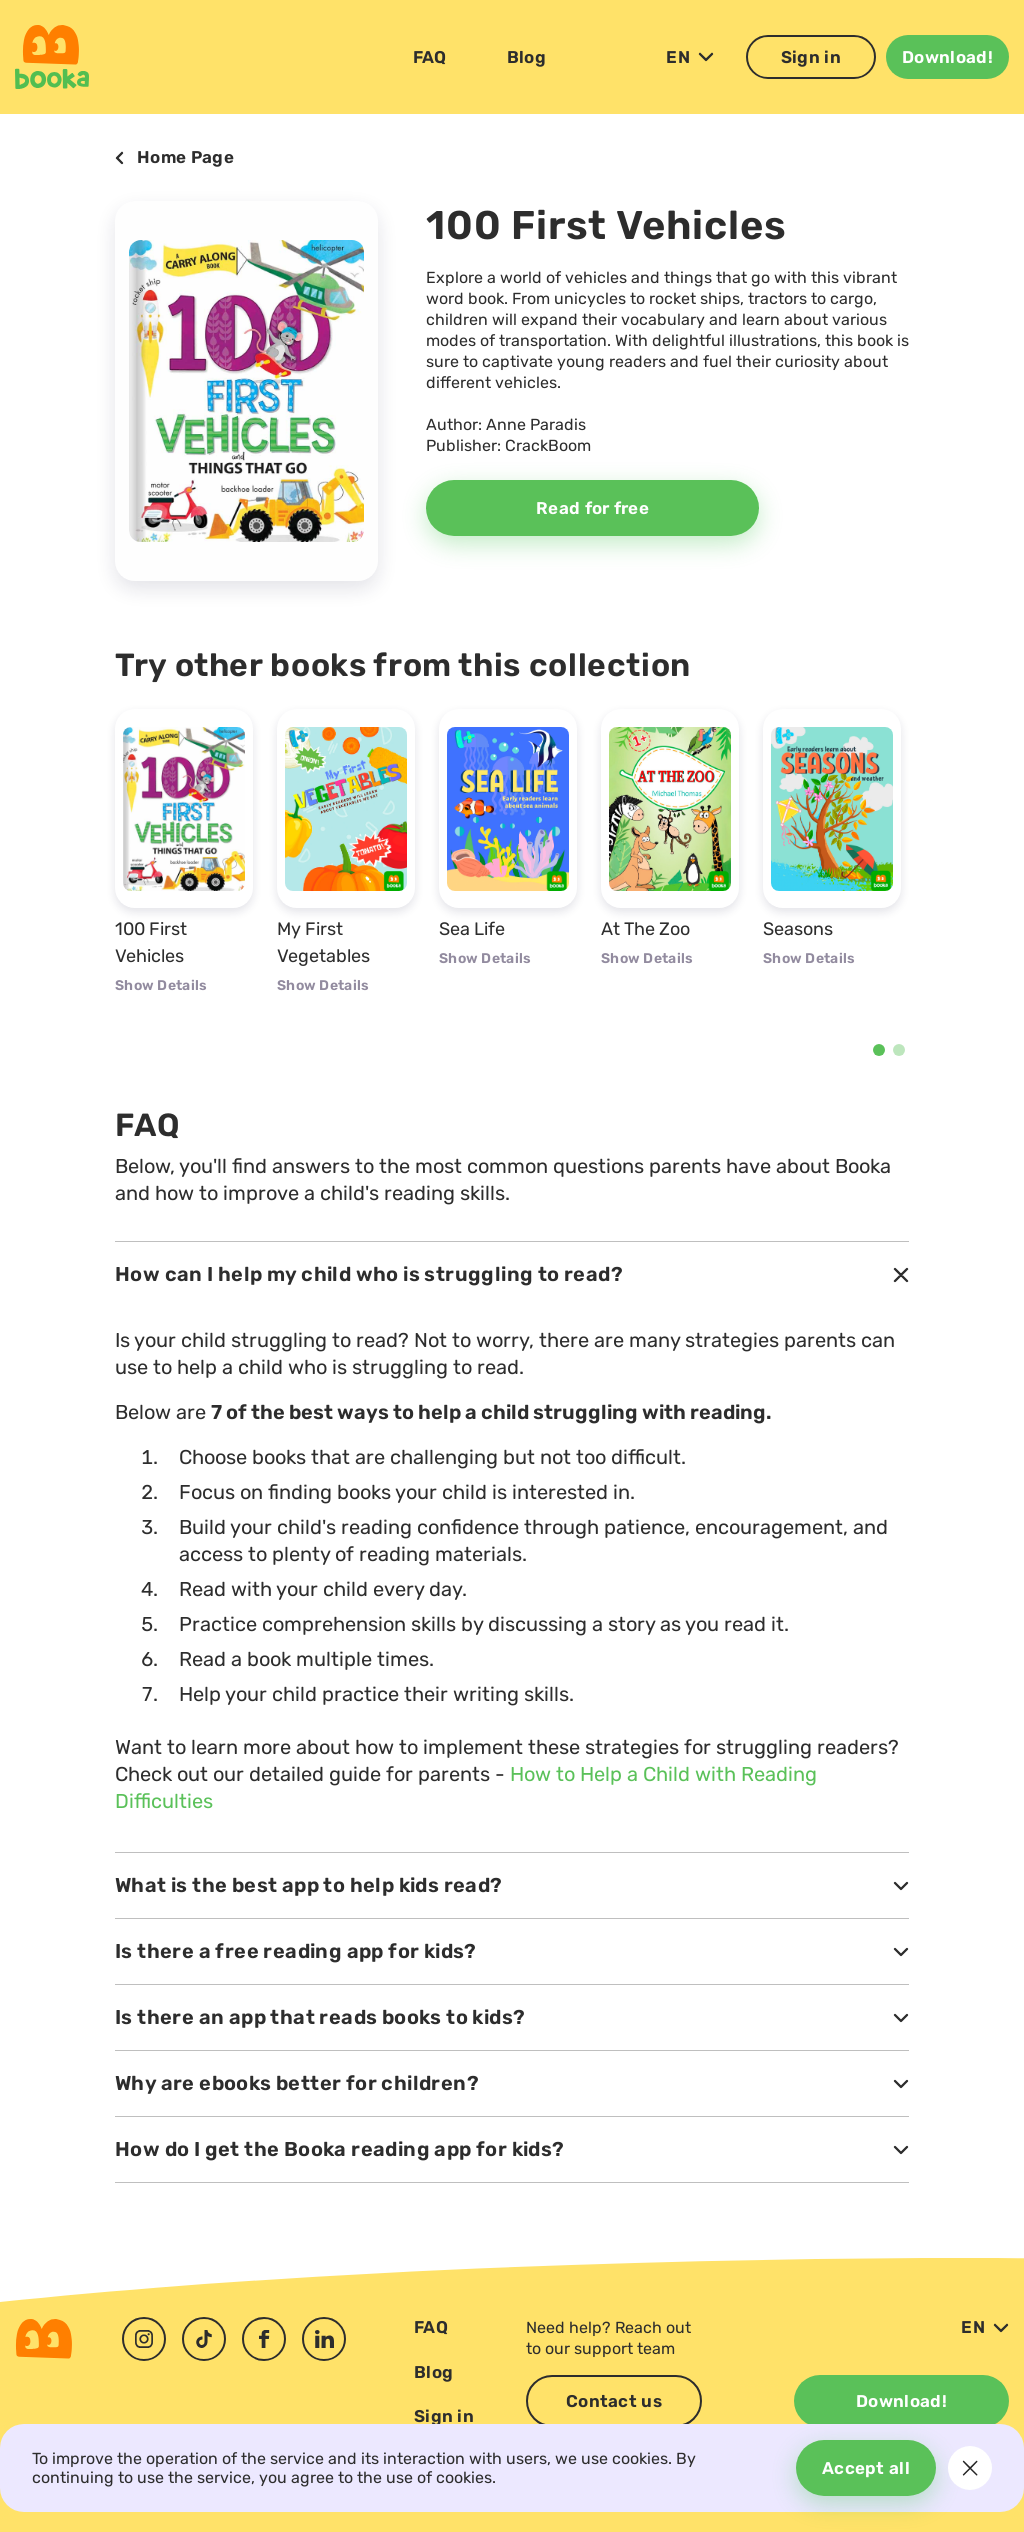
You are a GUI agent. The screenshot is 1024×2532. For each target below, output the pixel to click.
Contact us (614, 2401)
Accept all (866, 2468)
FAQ (430, 57)
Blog (526, 57)
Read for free (592, 508)
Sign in (811, 57)
